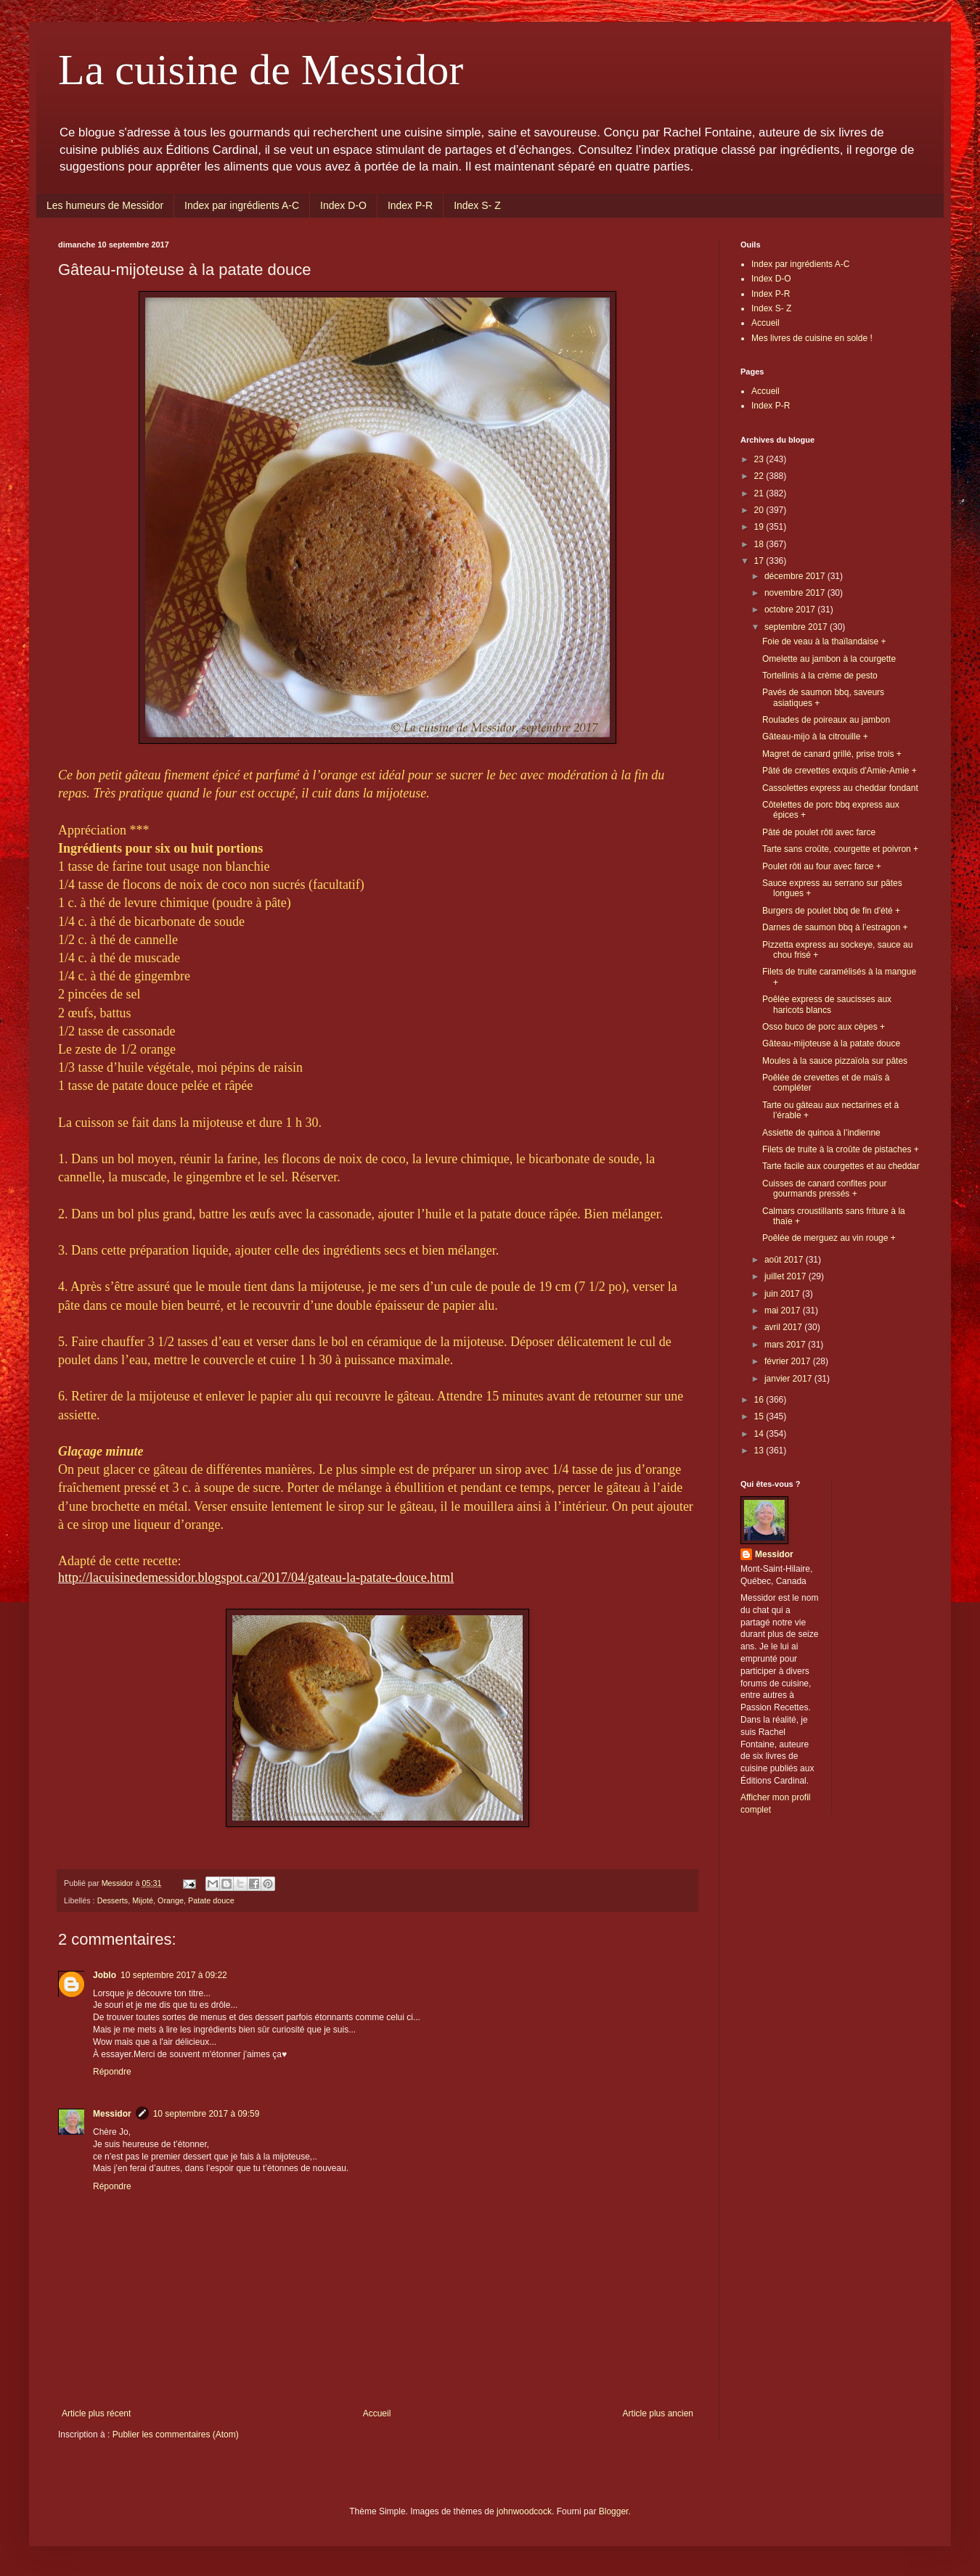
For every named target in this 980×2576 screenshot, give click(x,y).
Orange (171, 1900)
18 (760, 544)
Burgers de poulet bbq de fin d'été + (831, 911)
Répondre (112, 2072)
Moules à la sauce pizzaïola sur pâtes (834, 1061)
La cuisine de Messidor (260, 70)
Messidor (112, 2114)
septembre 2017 (797, 627)
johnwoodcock (524, 2511)
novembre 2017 (796, 593)
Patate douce (211, 1900)
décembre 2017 (796, 576)
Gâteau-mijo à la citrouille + (815, 736)
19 (760, 527)
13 (760, 1450)
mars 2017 (786, 1345)
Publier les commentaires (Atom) (176, 2434)
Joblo (104, 1975)
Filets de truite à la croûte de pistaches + (840, 1149)
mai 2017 (783, 1310)
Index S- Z (477, 205)
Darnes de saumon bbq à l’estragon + (834, 927)
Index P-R (410, 205)
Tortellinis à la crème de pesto (820, 675)
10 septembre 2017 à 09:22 (174, 1975)
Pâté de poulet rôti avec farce (818, 832)
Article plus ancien (658, 2413)
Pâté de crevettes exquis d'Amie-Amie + (839, 771)
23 (760, 459)
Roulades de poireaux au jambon (826, 720)
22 (760, 476)
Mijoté (142, 1900)
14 (760, 1434)
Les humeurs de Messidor (104, 205)
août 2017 (785, 1260)
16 (760, 1400)
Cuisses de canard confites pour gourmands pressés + (824, 1188)
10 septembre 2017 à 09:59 (206, 2114)
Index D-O (343, 205)
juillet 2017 (786, 1276)
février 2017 (788, 1361)
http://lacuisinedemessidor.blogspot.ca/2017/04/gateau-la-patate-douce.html (256, 1577)
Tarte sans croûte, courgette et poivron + (840, 849)
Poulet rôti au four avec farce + (821, 866)
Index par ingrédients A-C (241, 205)
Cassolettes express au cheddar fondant (840, 788)
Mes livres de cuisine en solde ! (812, 338)
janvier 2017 (789, 1379)
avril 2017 (784, 1327)
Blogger (614, 2511)
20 (760, 510)
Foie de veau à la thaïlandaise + (824, 641)
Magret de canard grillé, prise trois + (832, 754)
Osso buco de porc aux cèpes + (823, 1027)
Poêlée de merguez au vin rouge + (829, 1238)
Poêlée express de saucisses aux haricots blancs (826, 1004)
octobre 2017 (790, 609)
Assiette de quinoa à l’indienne (821, 1133)
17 (760, 561)
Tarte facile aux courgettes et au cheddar (841, 1166)
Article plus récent (96, 2413)
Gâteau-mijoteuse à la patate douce (831, 1043)
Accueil (377, 2413)
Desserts (112, 1900)
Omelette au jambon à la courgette (829, 659)
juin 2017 (783, 1294)
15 (760, 1416)
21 (760, 493)
